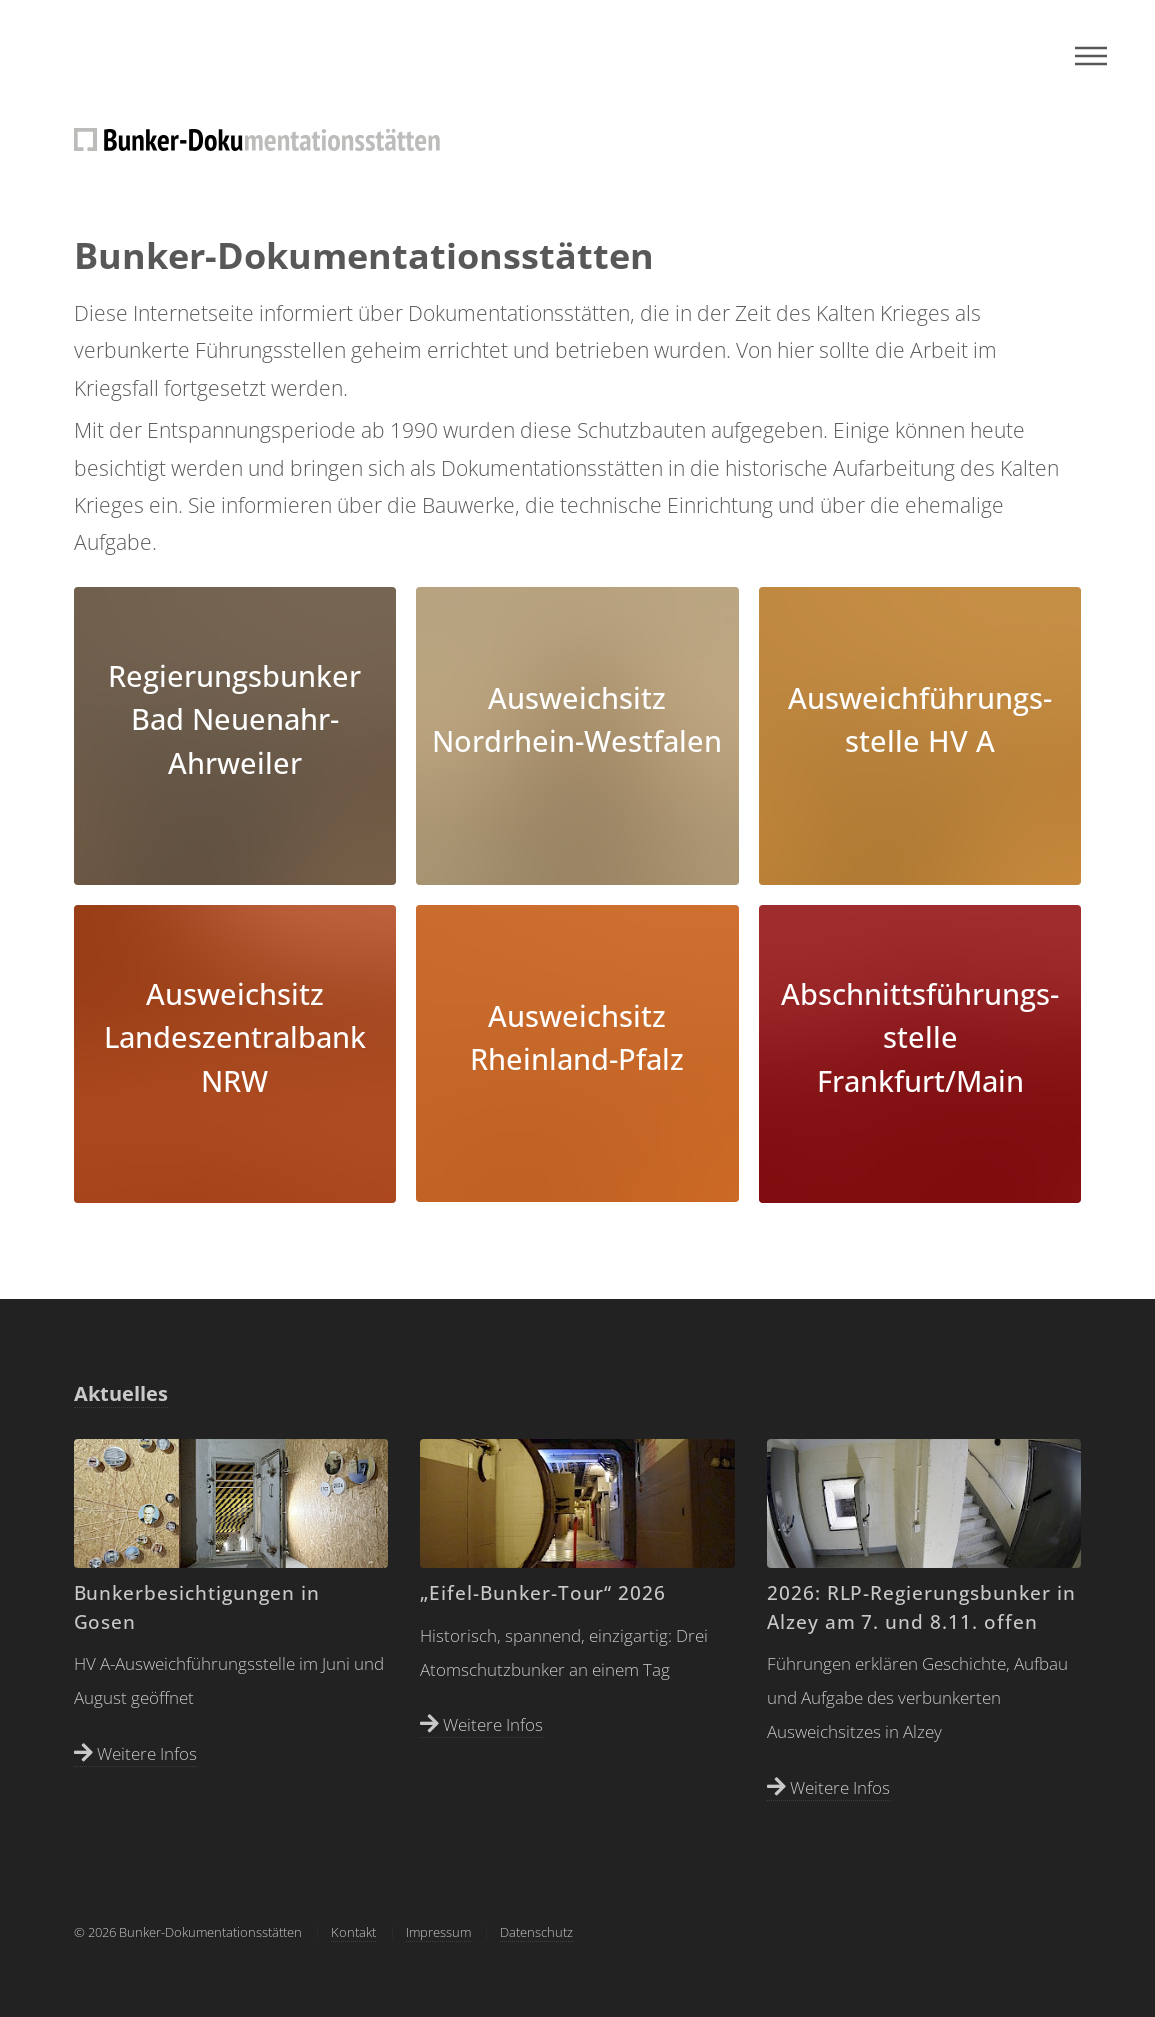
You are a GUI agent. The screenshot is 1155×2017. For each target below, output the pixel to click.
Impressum (438, 1932)
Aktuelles (121, 1393)
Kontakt (353, 1932)
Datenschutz (536, 1932)
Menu (1091, 56)
